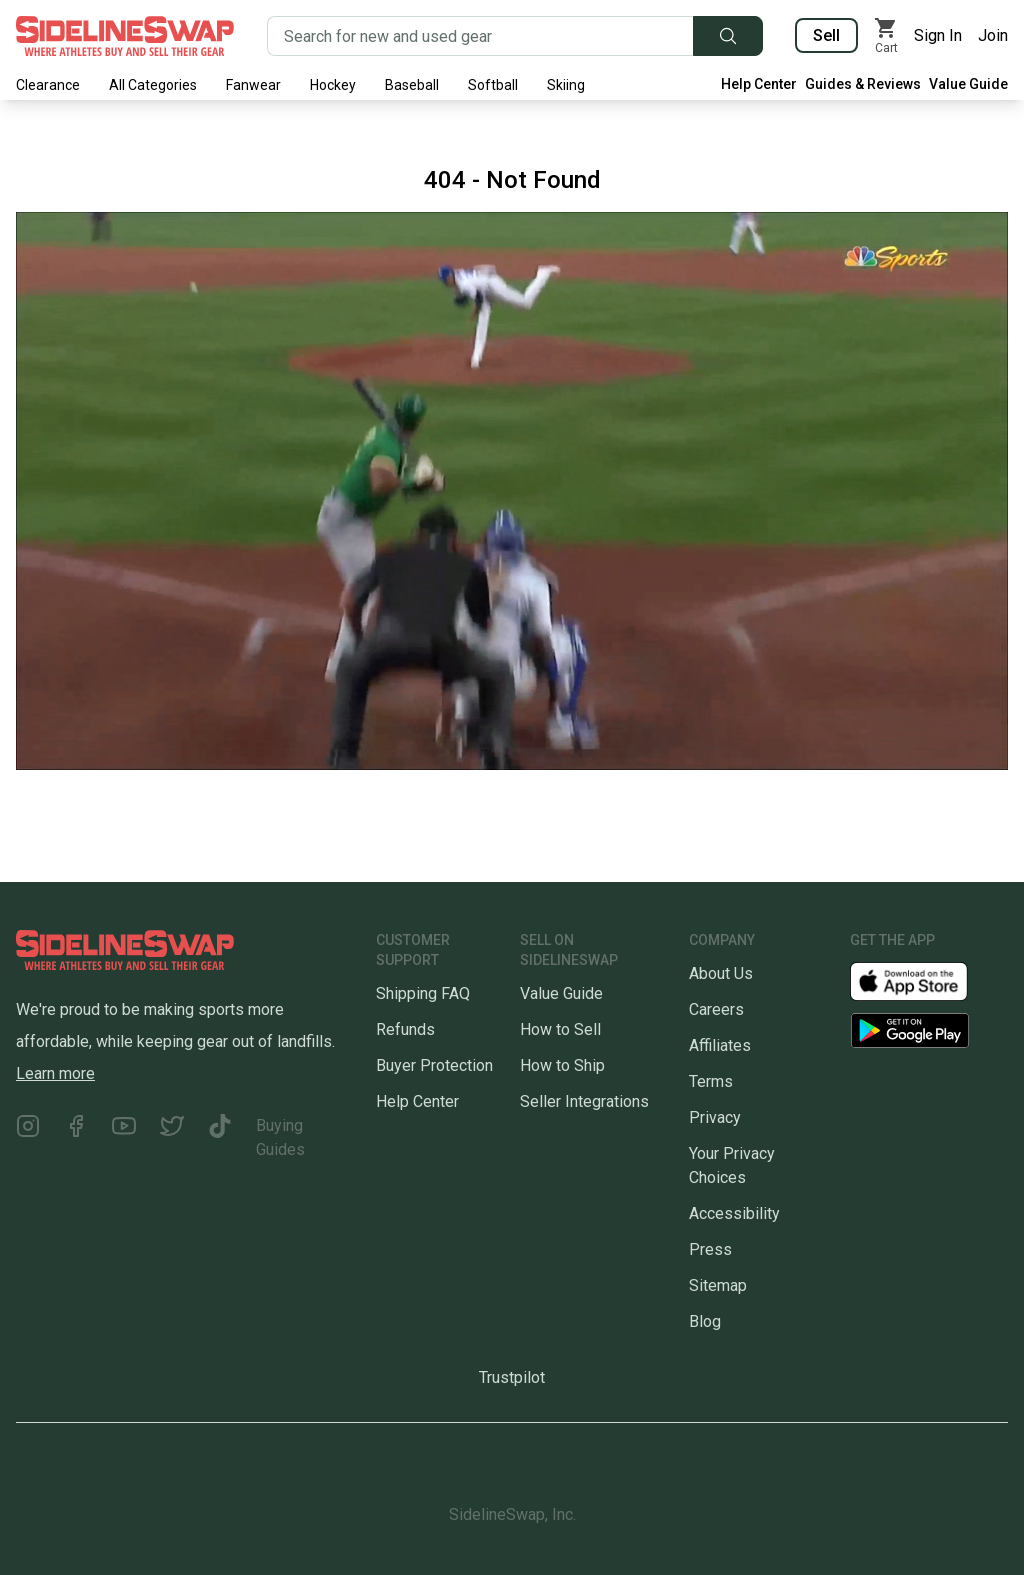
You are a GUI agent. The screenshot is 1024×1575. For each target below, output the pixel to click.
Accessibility (734, 1213)
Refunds (405, 1029)
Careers (716, 1009)
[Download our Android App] (929, 1030)
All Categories (153, 85)
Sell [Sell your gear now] (826, 35)
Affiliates (720, 1045)
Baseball (412, 85)
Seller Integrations (584, 1101)
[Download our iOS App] (925, 980)
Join (993, 35)
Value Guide (968, 84)
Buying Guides (280, 1137)
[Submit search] (728, 36)
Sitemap (718, 1285)
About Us (721, 973)
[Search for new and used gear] (480, 36)
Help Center (759, 84)
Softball (493, 85)
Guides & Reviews (863, 84)
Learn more (55, 1073)
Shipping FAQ (423, 993)
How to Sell (560, 1029)
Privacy (715, 1117)
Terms (711, 1081)
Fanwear (253, 85)
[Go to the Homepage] (125, 36)
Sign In (938, 35)
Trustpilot (512, 1377)
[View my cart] (886, 36)
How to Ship (562, 1065)
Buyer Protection (434, 1065)
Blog (705, 1321)
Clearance (48, 85)
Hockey (333, 85)
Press (710, 1249)
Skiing (566, 85)
